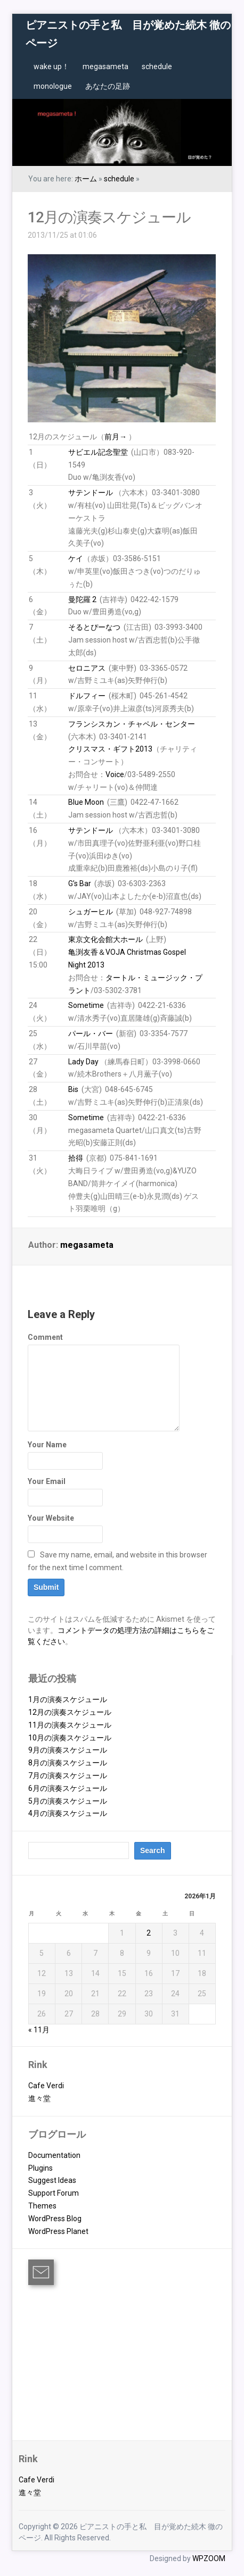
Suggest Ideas (52, 2180)
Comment (45, 1337)
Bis (73, 1089)
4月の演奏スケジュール (67, 1813)
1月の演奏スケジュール (67, 1699)
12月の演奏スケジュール (109, 217)
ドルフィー (86, 695)
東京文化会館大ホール (105, 939)
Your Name (47, 1444)
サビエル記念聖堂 (98, 452)
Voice (114, 774)
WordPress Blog (55, 2218)
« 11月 (39, 2029)
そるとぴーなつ (94, 627)
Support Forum (53, 2193)
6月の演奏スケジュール (67, 1788)
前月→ (115, 436)
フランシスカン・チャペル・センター (131, 724)
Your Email (47, 1481)
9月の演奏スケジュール (67, 1750)
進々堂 (39, 2098)
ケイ (75, 558)
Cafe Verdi (46, 2085)
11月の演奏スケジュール (69, 1725)
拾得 (75, 1158)
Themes (42, 2206)
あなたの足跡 (107, 86)
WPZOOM (208, 2558)
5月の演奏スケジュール (67, 1801)
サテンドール (90, 492)
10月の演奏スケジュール (69, 1737)
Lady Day (83, 1061)
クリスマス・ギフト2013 (110, 749)
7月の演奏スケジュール (67, 1775)
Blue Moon (86, 802)
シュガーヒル (90, 911)
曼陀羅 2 (82, 599)
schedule (157, 66)
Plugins (40, 2168)
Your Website (51, 1518)
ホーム (86, 178)
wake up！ (51, 66)
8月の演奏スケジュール (67, 1762)
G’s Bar (79, 883)
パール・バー (90, 1033)
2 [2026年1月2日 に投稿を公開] (149, 1933)
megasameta (105, 66)
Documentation (54, 2155)
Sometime (86, 1005)
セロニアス (86, 668)
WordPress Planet (58, 2231)
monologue (53, 86)
